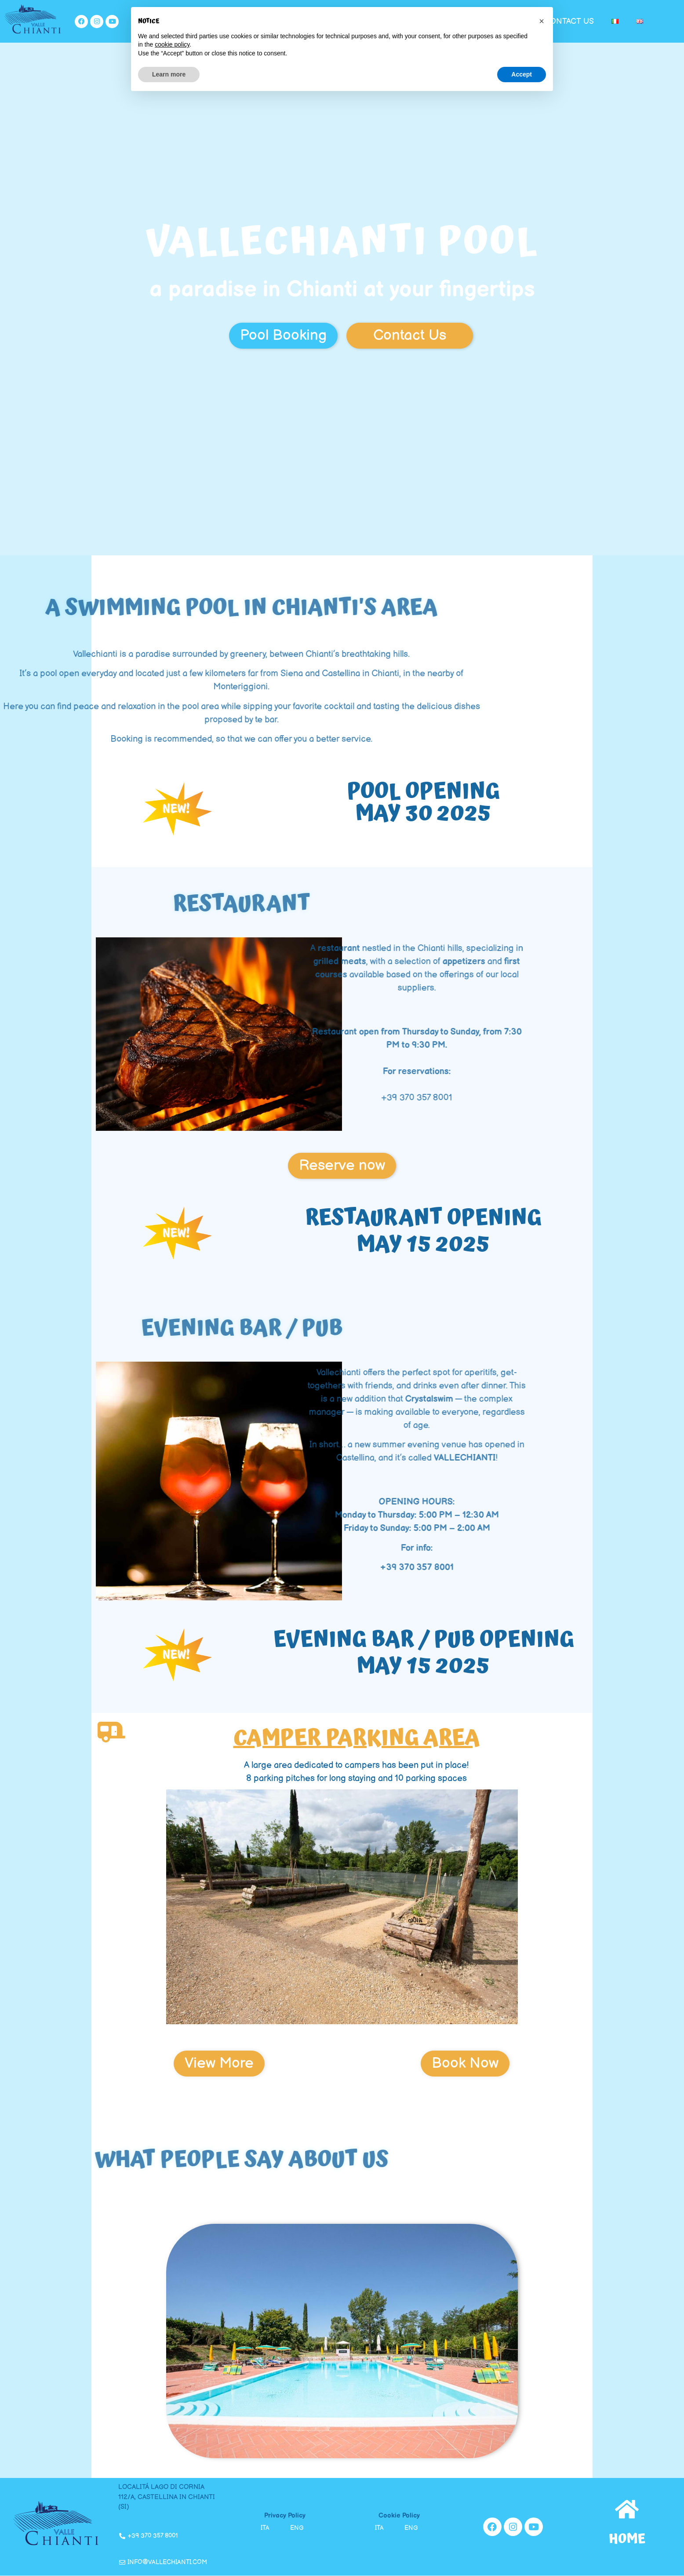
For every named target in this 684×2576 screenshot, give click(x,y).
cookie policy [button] (172, 44)
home (627, 2539)
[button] (542, 21)
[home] (626, 2509)
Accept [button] (521, 74)
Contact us (569, 21)
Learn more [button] (169, 74)
